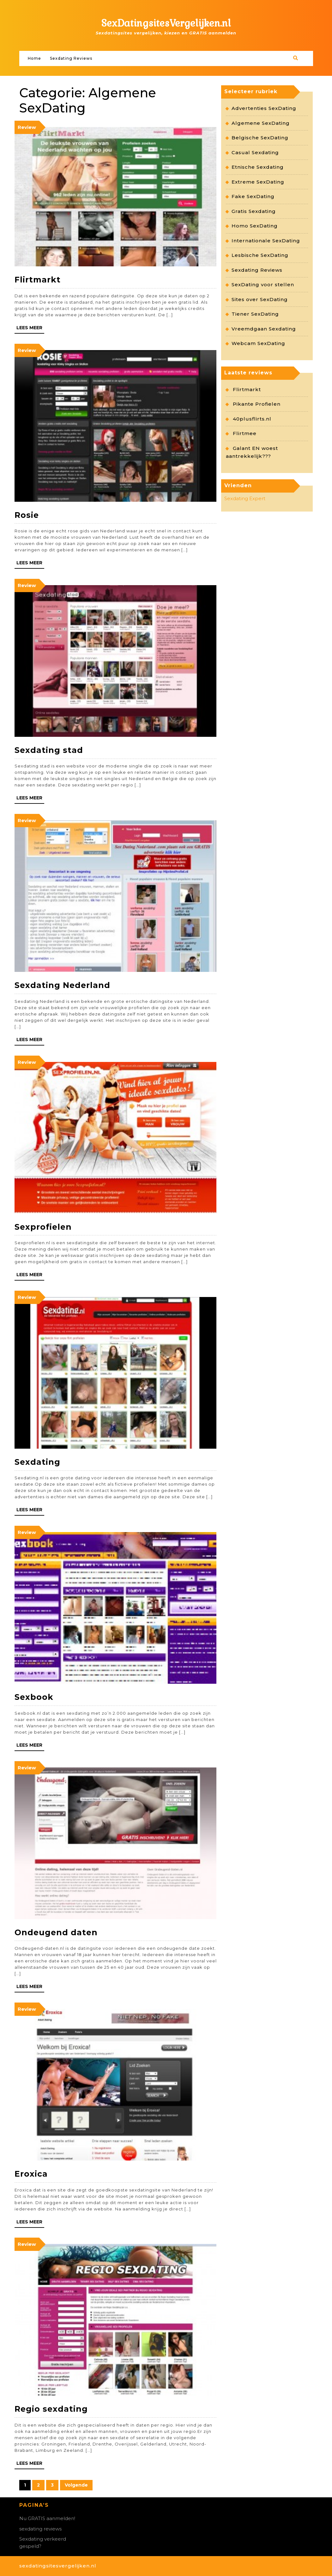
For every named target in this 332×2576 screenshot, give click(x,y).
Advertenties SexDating (264, 108)
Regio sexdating (51, 2409)
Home (34, 58)
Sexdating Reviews (71, 58)
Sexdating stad (49, 750)
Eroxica (31, 2174)
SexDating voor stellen (263, 285)
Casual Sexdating (255, 152)
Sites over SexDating (260, 299)
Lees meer (29, 327)
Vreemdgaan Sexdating (264, 329)
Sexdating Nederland (62, 985)
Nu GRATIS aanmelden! (47, 2518)
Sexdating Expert (244, 498)
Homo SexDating (255, 226)
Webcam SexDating (258, 343)
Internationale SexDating (266, 241)
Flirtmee (245, 433)
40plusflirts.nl (252, 419)
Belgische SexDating (260, 138)
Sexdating (37, 1462)
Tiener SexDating (255, 314)
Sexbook (34, 1697)
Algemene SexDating (261, 123)
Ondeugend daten (56, 1932)
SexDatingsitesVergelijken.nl (166, 23)
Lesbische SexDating (260, 255)
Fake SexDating (253, 196)
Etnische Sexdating (258, 167)
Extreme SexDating (258, 182)
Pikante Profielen (257, 404)
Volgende (76, 2485)
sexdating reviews (40, 2529)
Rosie (27, 515)
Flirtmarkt (38, 279)
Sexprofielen (43, 1227)
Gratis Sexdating (254, 211)
